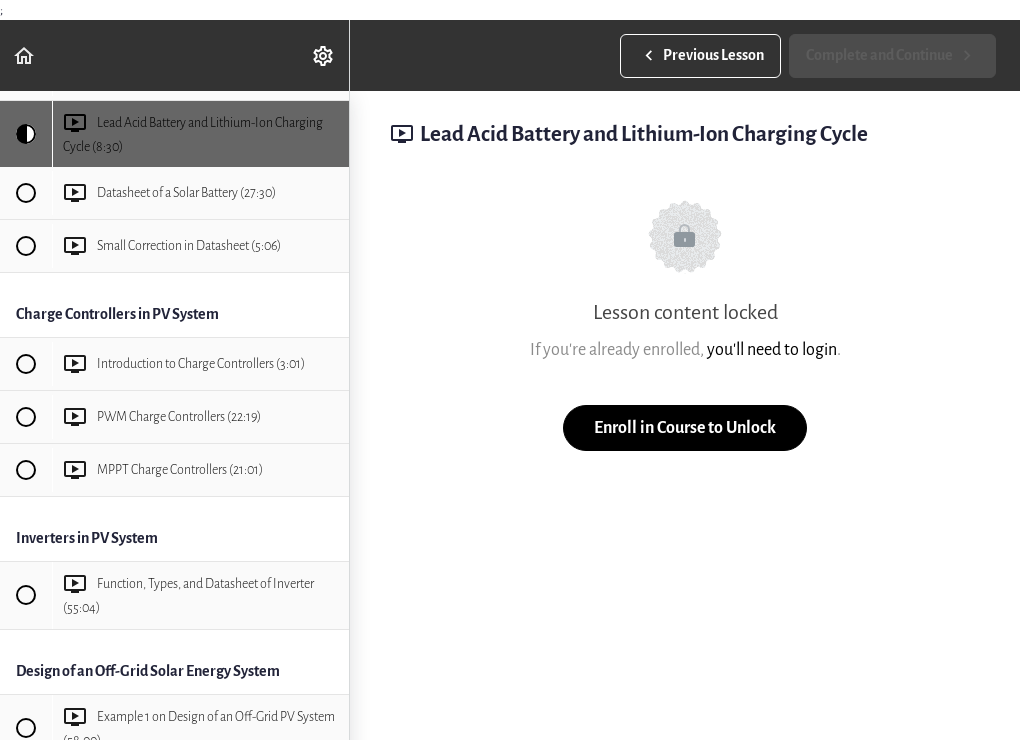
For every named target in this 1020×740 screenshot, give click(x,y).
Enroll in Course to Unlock (685, 427)
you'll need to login (772, 349)
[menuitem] (324, 55)
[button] (25, 55)
